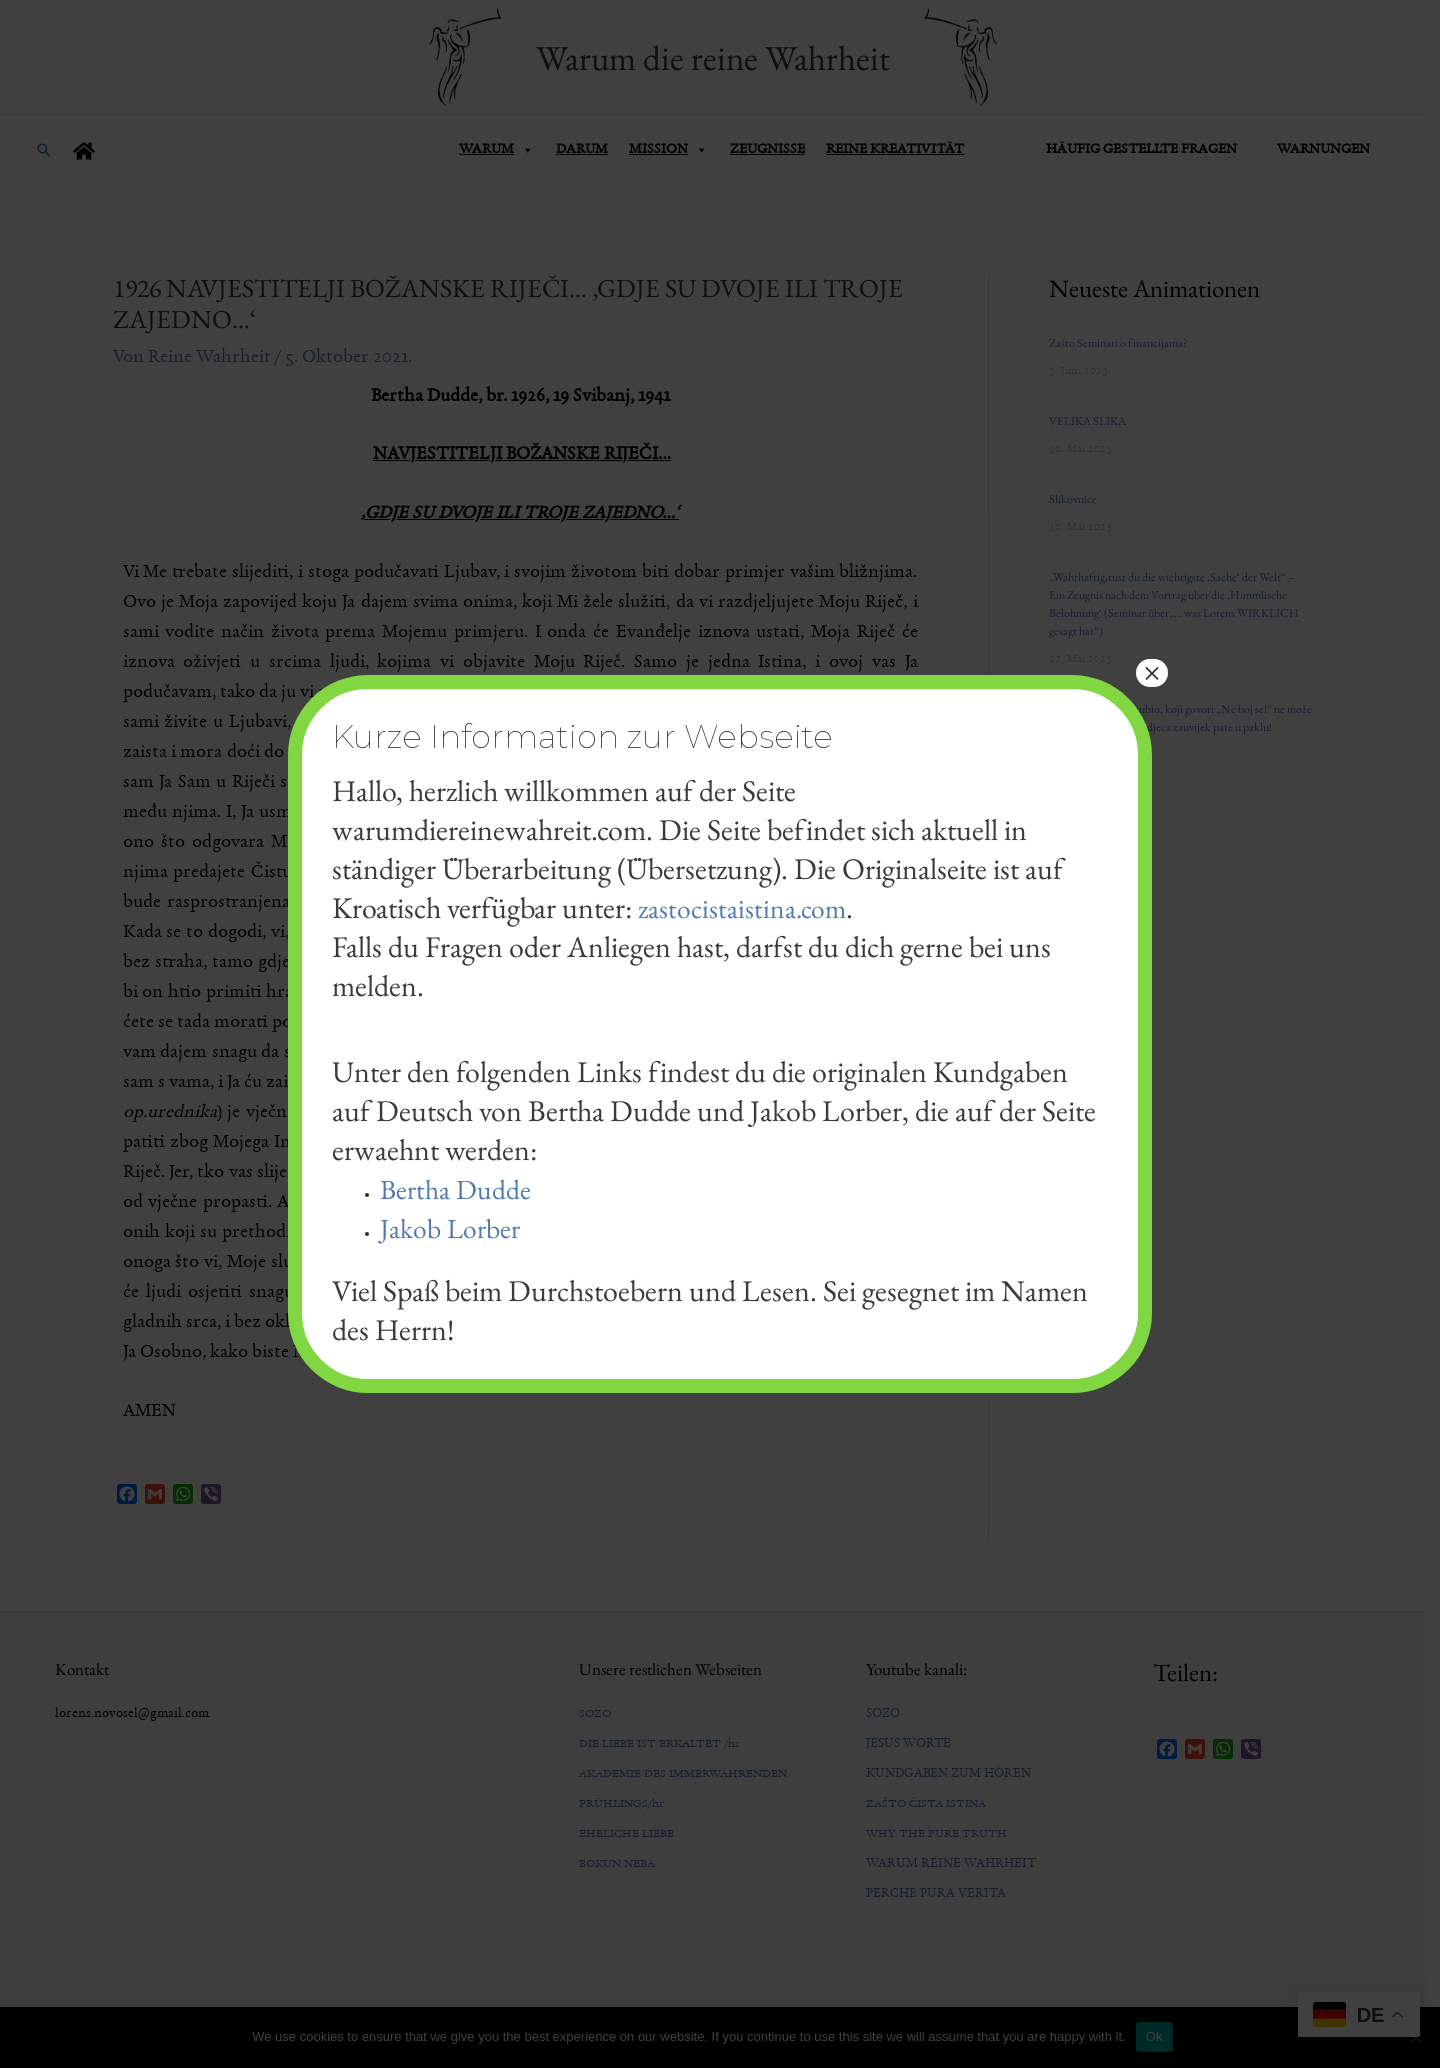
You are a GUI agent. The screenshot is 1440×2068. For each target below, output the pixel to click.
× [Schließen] (1152, 673)
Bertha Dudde (461, 1188)
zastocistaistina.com (749, 907)
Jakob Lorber (456, 1227)
